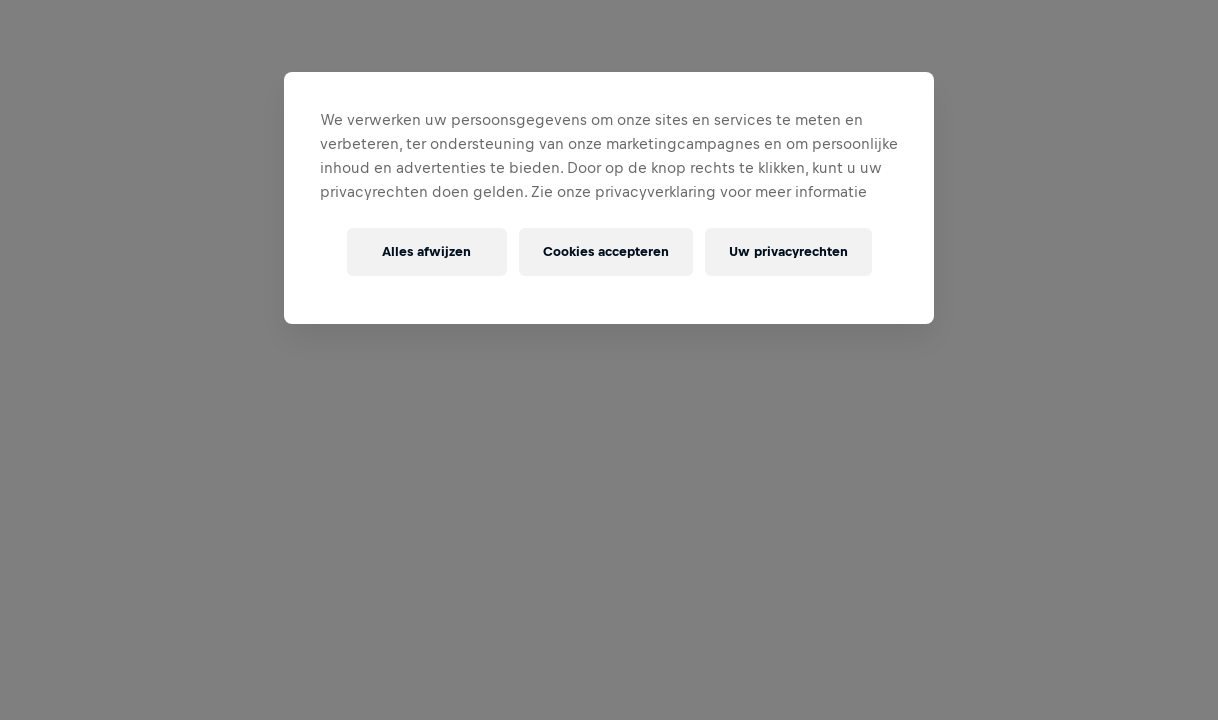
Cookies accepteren (606, 251)
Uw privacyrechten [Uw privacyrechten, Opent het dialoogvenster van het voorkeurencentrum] (788, 251)
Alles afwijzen (426, 251)
